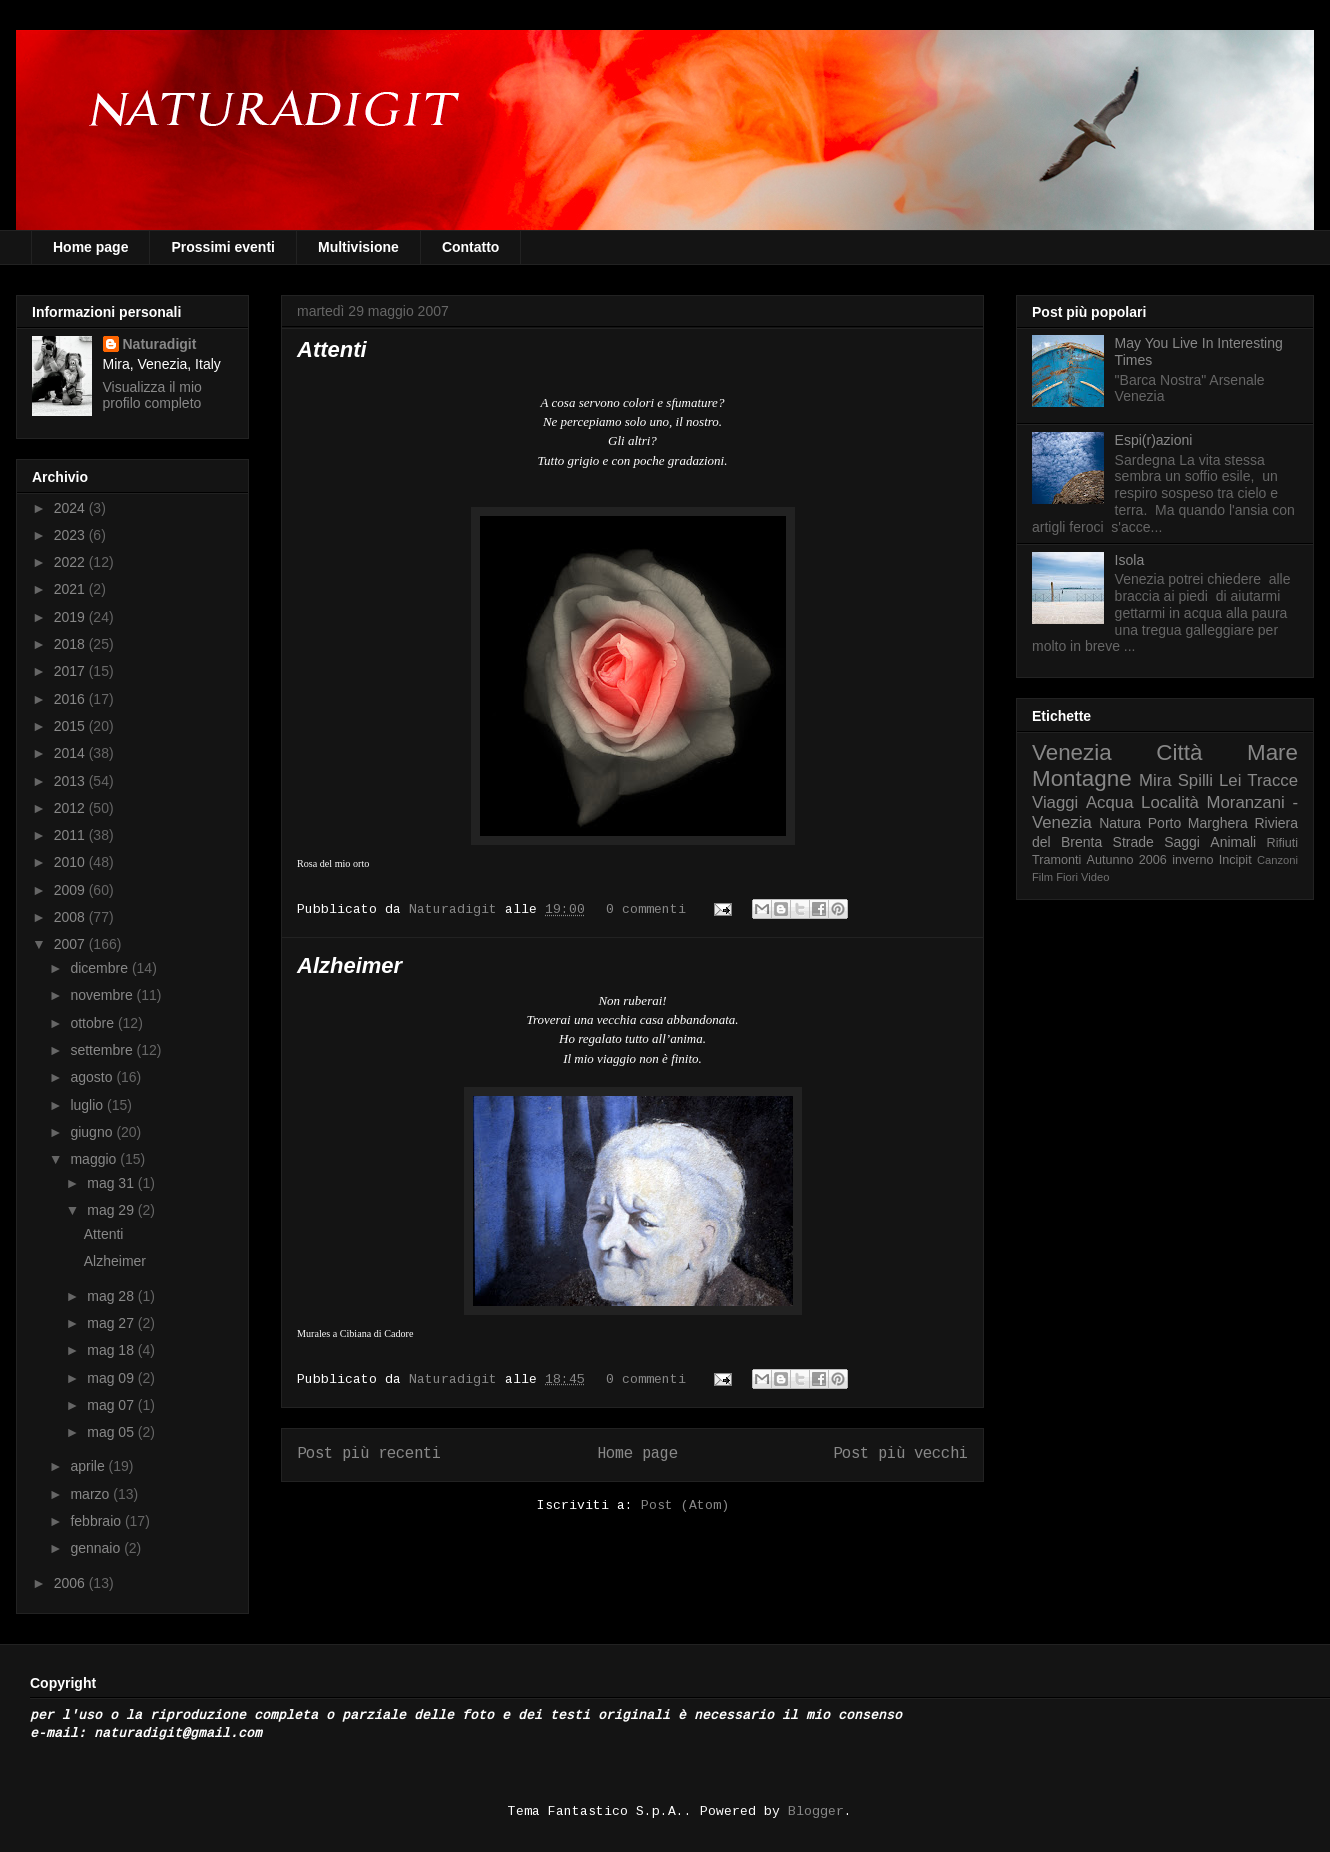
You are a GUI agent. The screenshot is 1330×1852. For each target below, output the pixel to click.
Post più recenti (369, 1454)
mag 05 (112, 1432)
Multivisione (358, 247)
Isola (1130, 560)
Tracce (1272, 780)
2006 (71, 1583)
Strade (1133, 842)
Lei (1230, 780)
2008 (71, 917)
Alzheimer (349, 965)
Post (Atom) (685, 1505)
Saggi (1182, 842)
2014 (71, 753)
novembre (103, 995)
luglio (88, 1105)
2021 (71, 589)
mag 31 (112, 1183)
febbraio (97, 1521)
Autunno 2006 (1127, 860)
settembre (103, 1050)
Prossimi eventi (223, 247)
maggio (95, 1159)
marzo (91, 1494)
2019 (71, 617)
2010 (71, 862)
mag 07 (112, 1405)
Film (1042, 877)
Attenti (332, 349)
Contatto (471, 247)
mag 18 (112, 1350)
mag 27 (112, 1323)
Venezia (1072, 752)
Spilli (1195, 780)
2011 (71, 835)
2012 (71, 808)
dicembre (100, 968)
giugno (93, 1132)
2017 (71, 671)
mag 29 (112, 1210)
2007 (71, 944)
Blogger (816, 1811)
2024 (71, 508)
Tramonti (1056, 860)
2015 (71, 726)
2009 (71, 890)
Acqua (1110, 802)
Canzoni (1277, 860)
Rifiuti (1283, 843)
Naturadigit (457, 909)
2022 (71, 562)
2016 (71, 699)
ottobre (93, 1023)
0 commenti (646, 909)
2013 (71, 781)
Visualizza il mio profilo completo (152, 395)
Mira (1155, 780)
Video (1095, 877)
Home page (90, 247)
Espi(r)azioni (1154, 440)
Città (1179, 752)
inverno (1192, 860)
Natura (1120, 823)
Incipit (1235, 860)
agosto (93, 1077)
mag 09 (112, 1378)
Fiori (1067, 877)
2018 (71, 644)
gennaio (97, 1548)
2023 (71, 535)
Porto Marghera (1198, 823)
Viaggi (1055, 802)
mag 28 (112, 1296)
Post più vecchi (900, 1454)
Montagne (1082, 778)
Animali (1233, 842)
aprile (89, 1466)
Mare (1272, 752)
